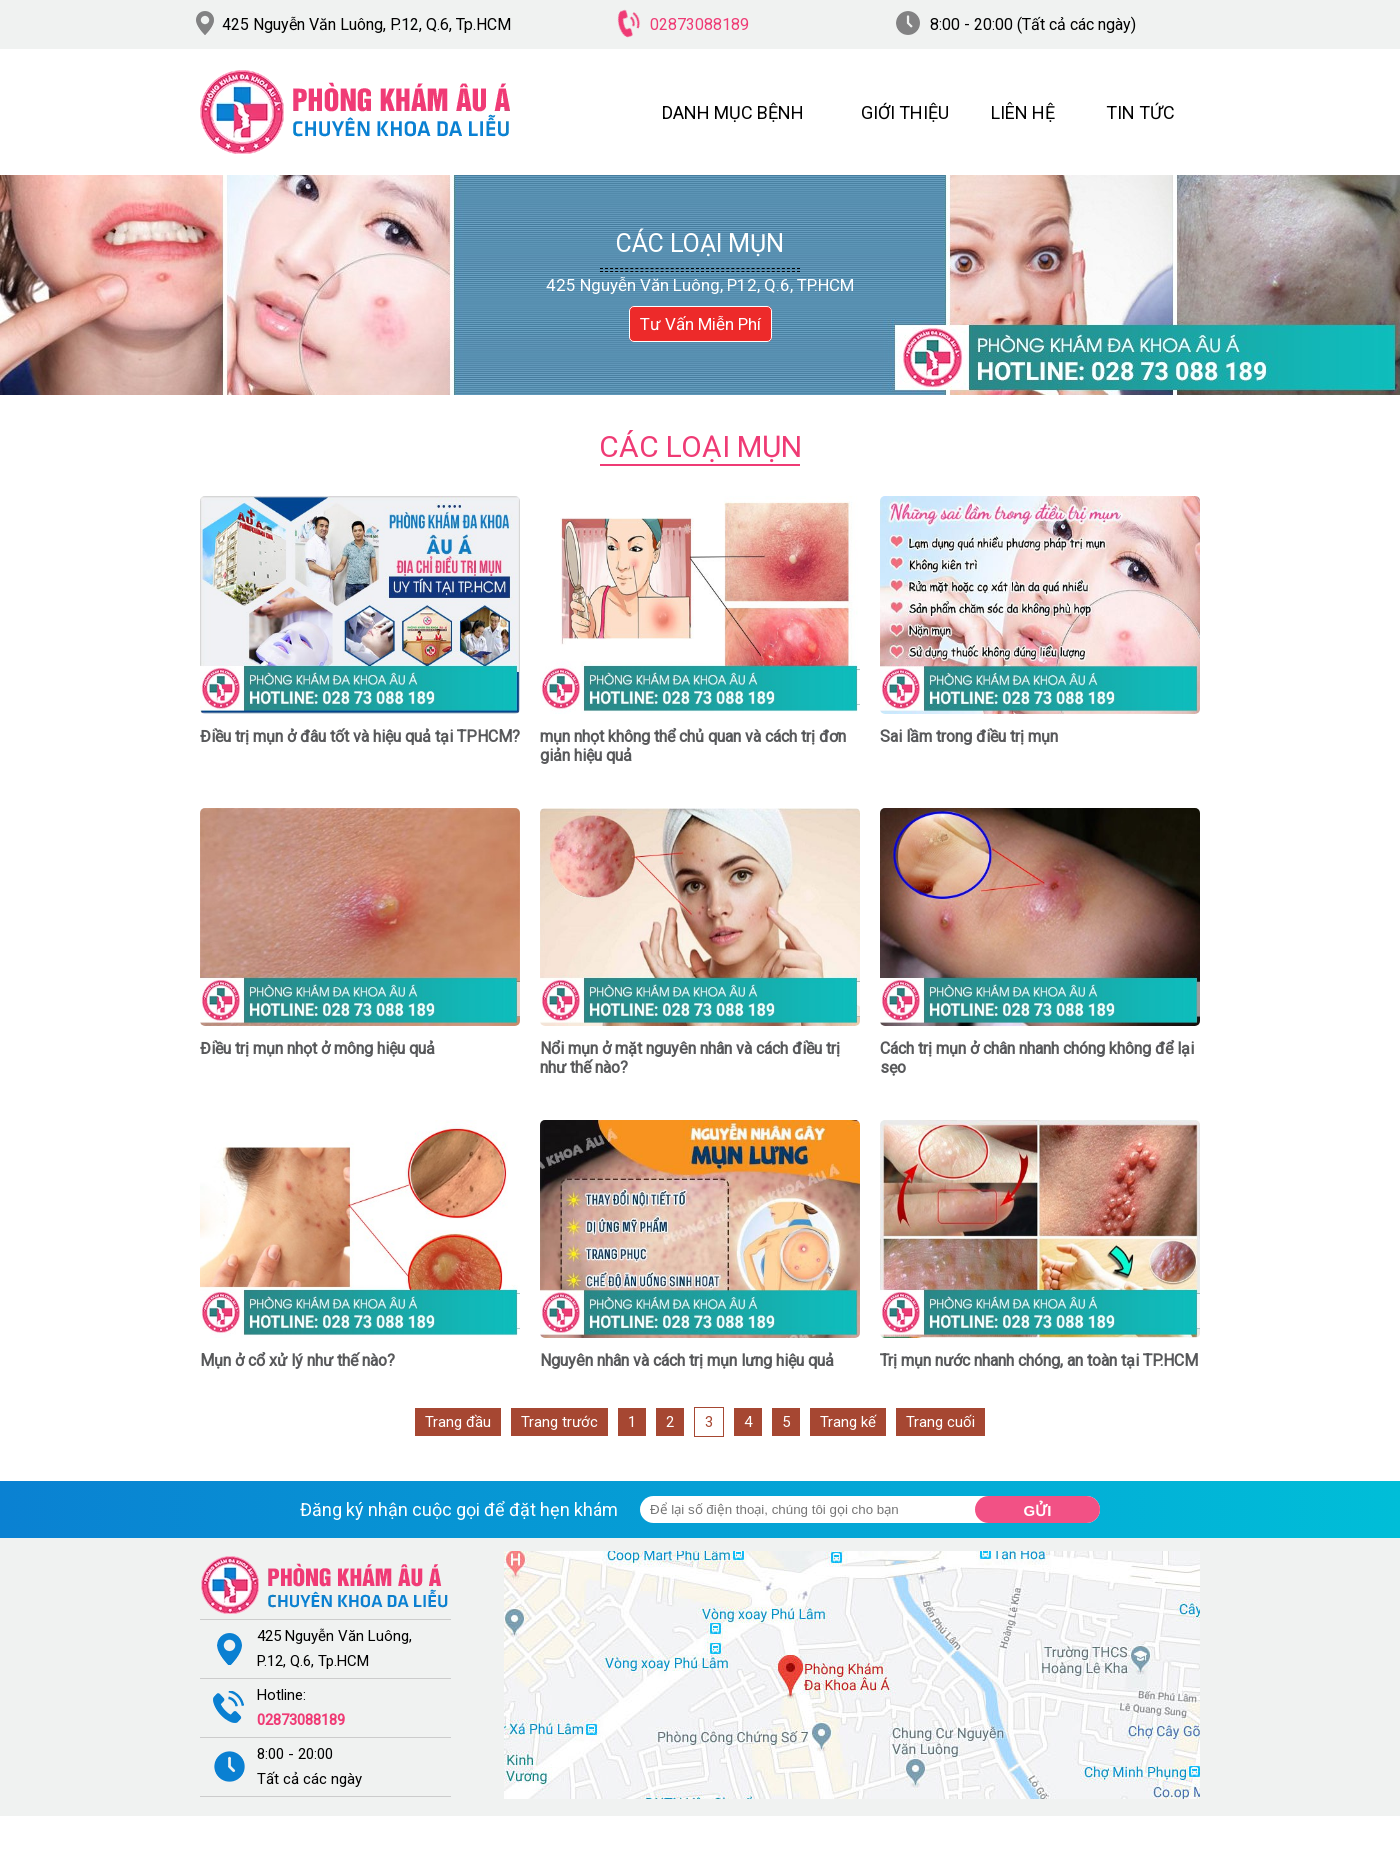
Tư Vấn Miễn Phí (700, 324)
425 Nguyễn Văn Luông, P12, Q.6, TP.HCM (700, 285)
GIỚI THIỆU (905, 112)
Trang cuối (940, 1422)
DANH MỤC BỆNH (733, 112)
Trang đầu (458, 1422)
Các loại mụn (700, 243)
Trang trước (559, 1422)
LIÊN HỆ (1023, 112)
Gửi (1038, 1510)
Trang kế (848, 1422)
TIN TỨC (1140, 112)
